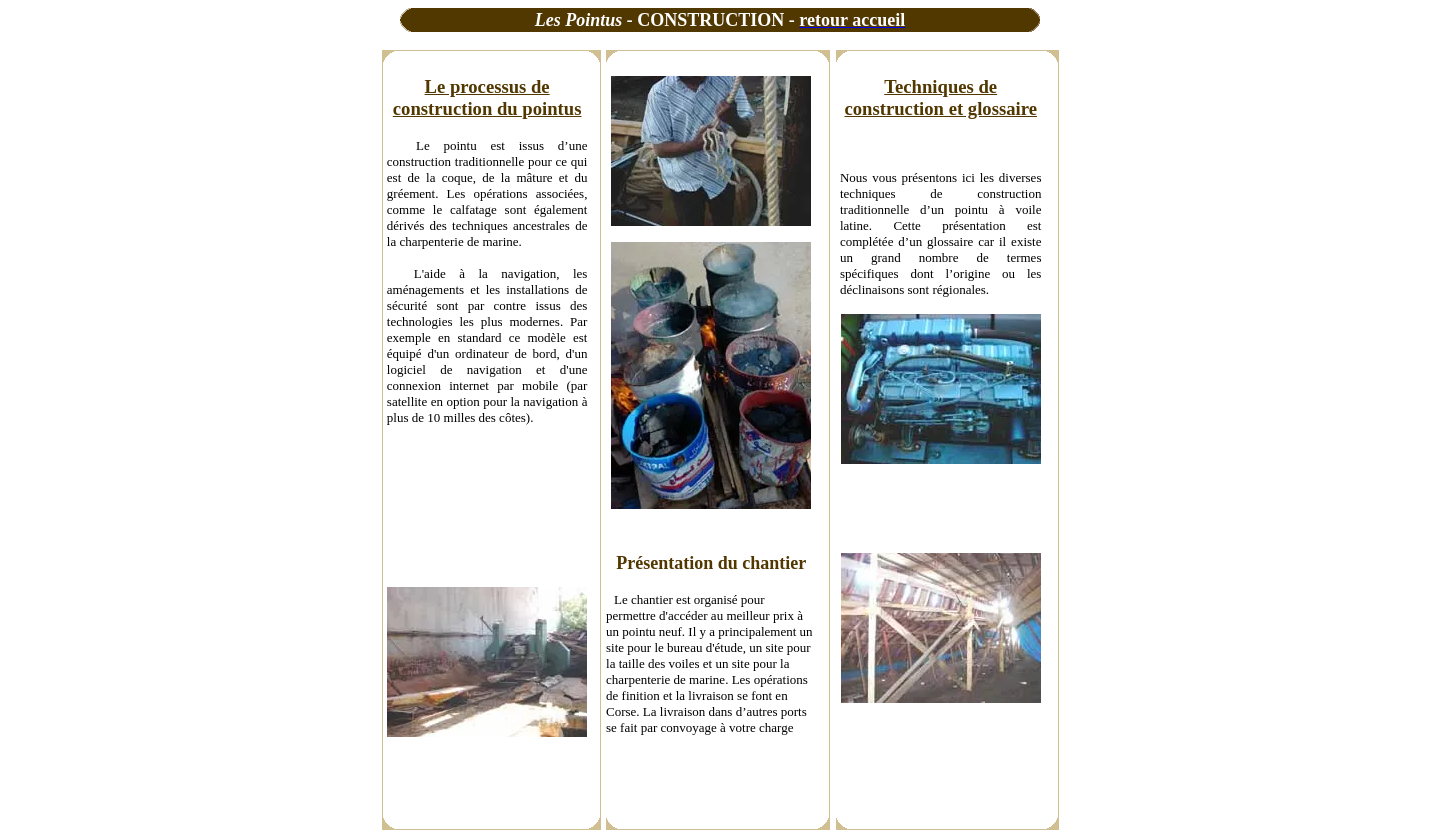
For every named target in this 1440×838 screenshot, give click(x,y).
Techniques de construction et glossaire (941, 97)
